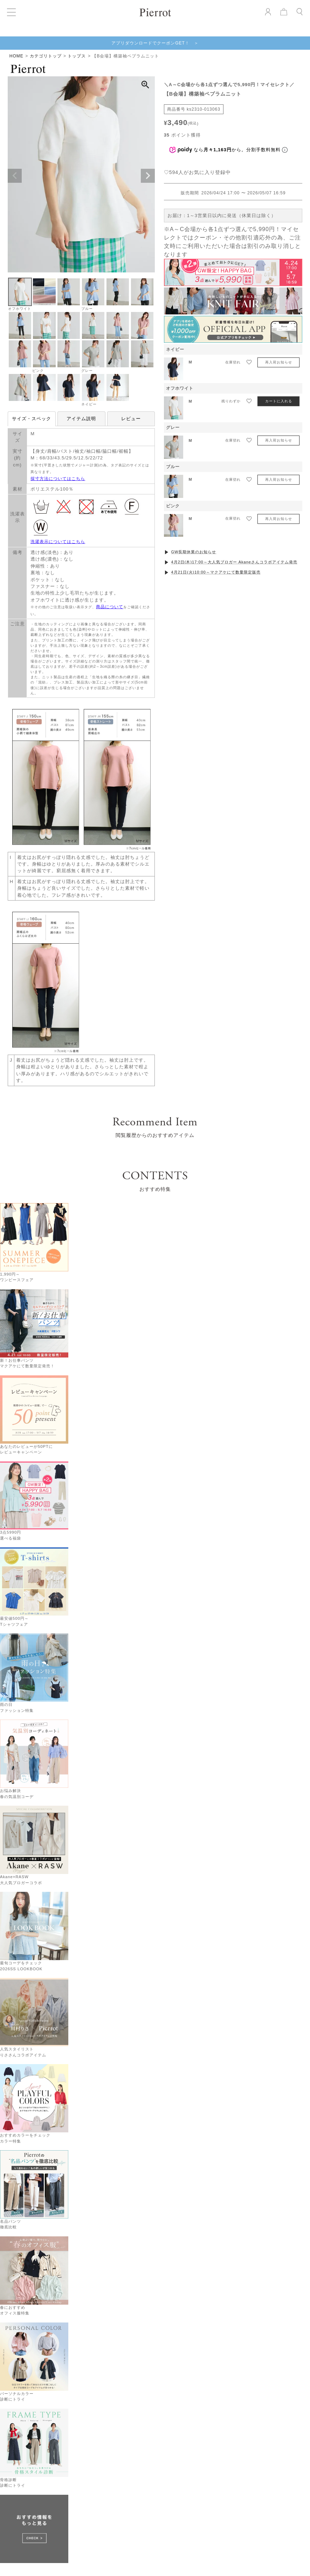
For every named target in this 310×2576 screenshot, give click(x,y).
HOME (16, 56)
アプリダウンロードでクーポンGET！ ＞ (155, 43)
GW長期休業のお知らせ (193, 552)
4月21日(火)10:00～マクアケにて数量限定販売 (216, 572)
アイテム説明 (81, 418)
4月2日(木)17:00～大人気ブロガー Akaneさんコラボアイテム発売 (234, 562)
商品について (109, 606)
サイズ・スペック (31, 418)
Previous (15, 176)
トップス (77, 56)
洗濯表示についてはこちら (57, 541)
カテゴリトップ (46, 56)
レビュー (131, 418)
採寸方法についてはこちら (57, 478)
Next (148, 176)
